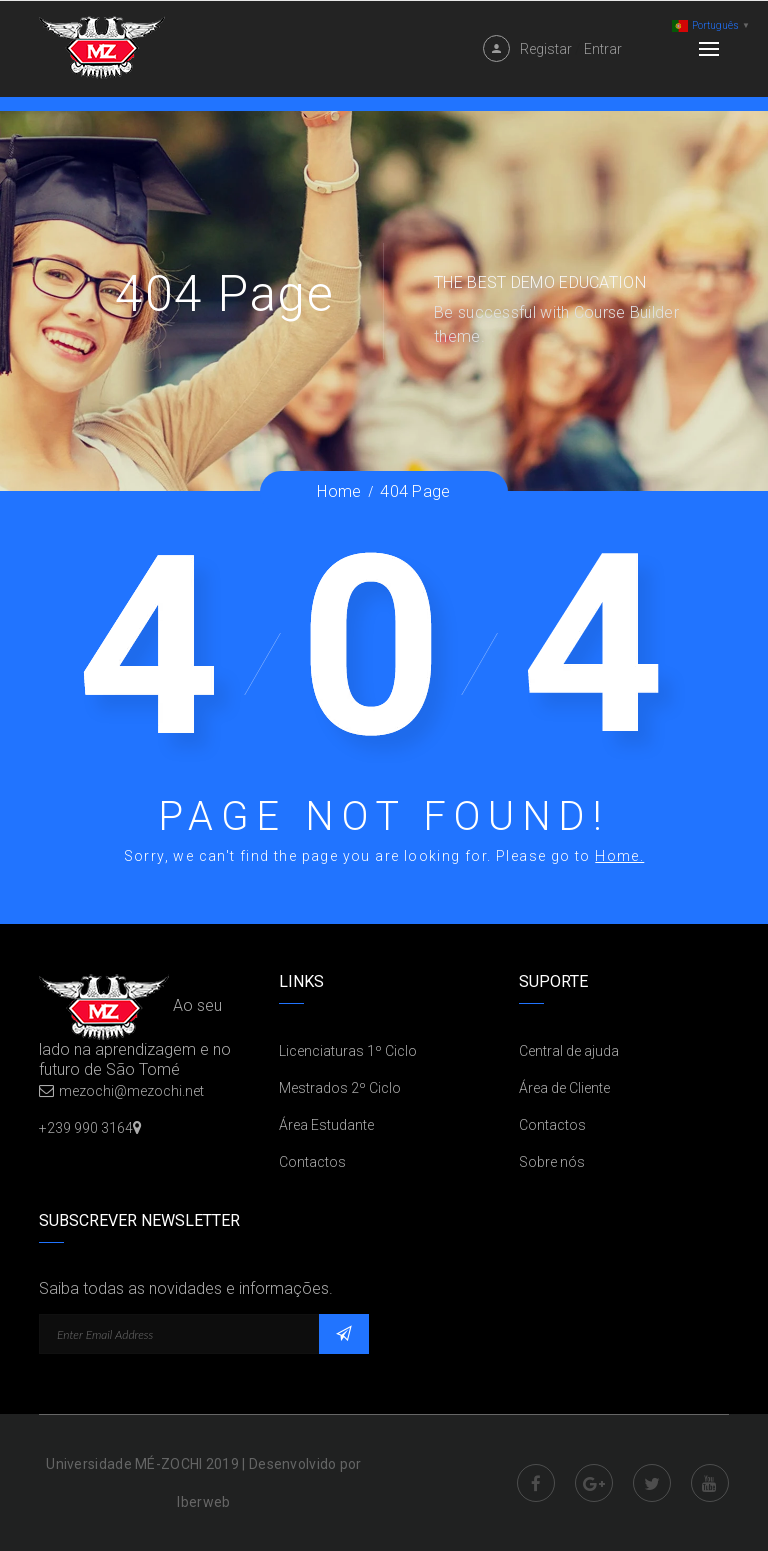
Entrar (603, 49)
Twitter (652, 1483)
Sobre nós (552, 1162)
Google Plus (594, 1483)
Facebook (536, 1483)
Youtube (710, 1483)
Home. (619, 856)
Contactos (312, 1162)
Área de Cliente (564, 1088)
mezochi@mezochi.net (131, 1091)
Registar (546, 49)
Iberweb (203, 1502)
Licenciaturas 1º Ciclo (348, 1051)
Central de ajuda (569, 1051)
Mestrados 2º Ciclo (340, 1088)
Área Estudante (326, 1125)
